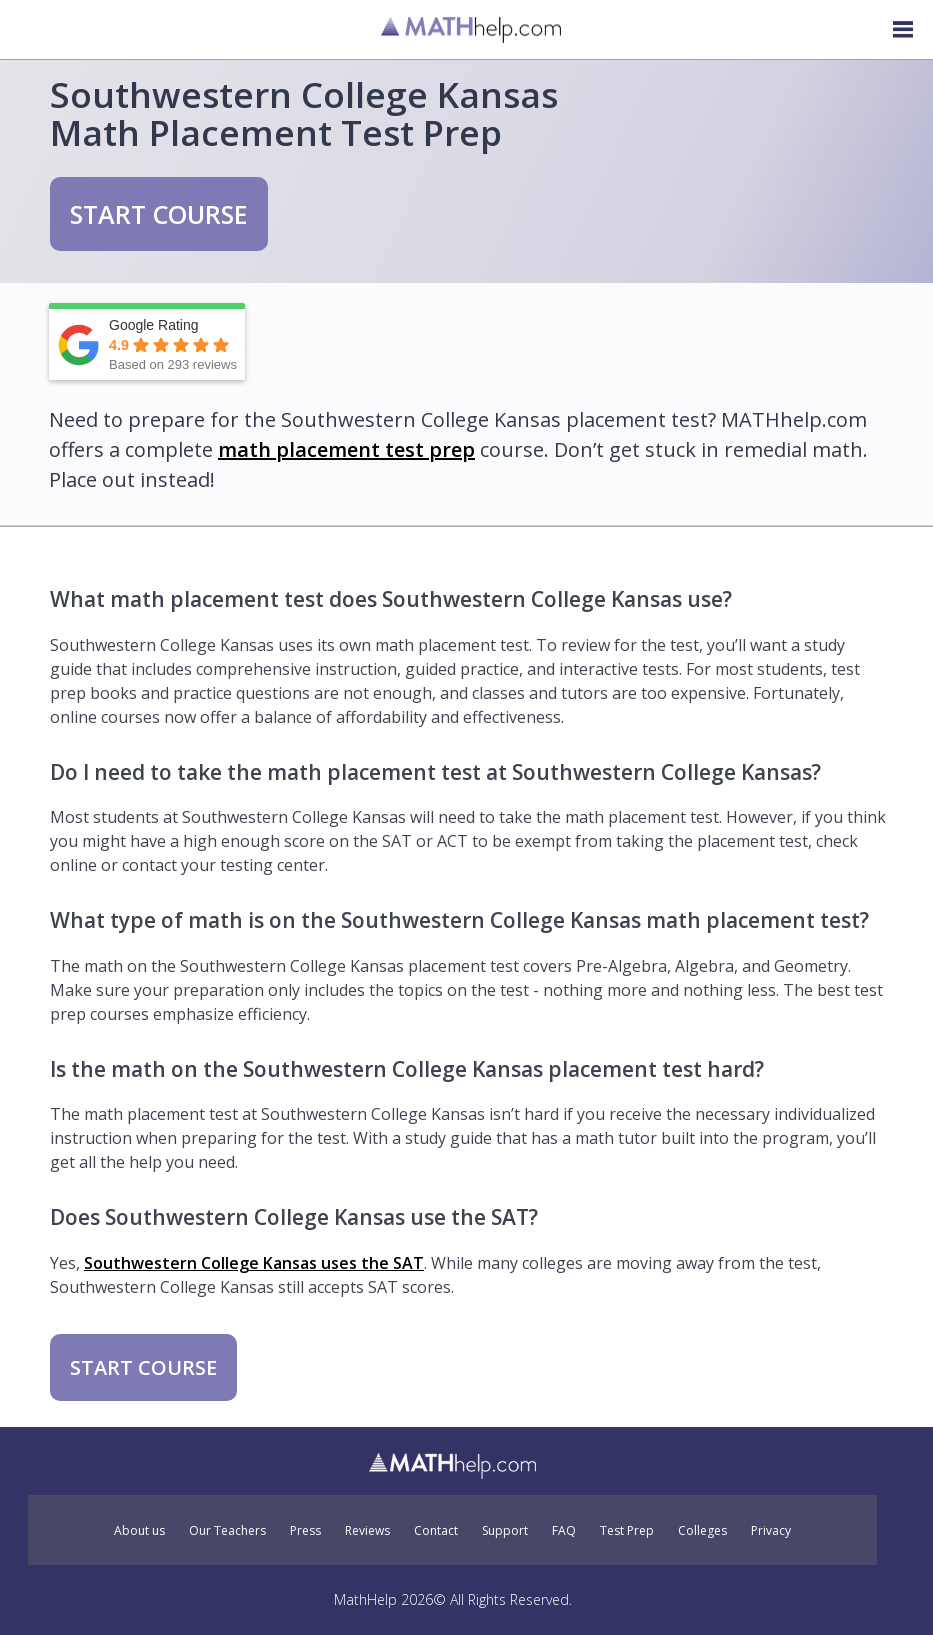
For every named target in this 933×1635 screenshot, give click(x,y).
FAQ (564, 1531)
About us (139, 1531)
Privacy (771, 1531)
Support (505, 1531)
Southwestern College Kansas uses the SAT (254, 1263)
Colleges (702, 1531)
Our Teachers (227, 1531)
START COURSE (159, 214)
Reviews (367, 1531)
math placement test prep (346, 449)
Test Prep (627, 1531)
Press (305, 1531)
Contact (436, 1531)
